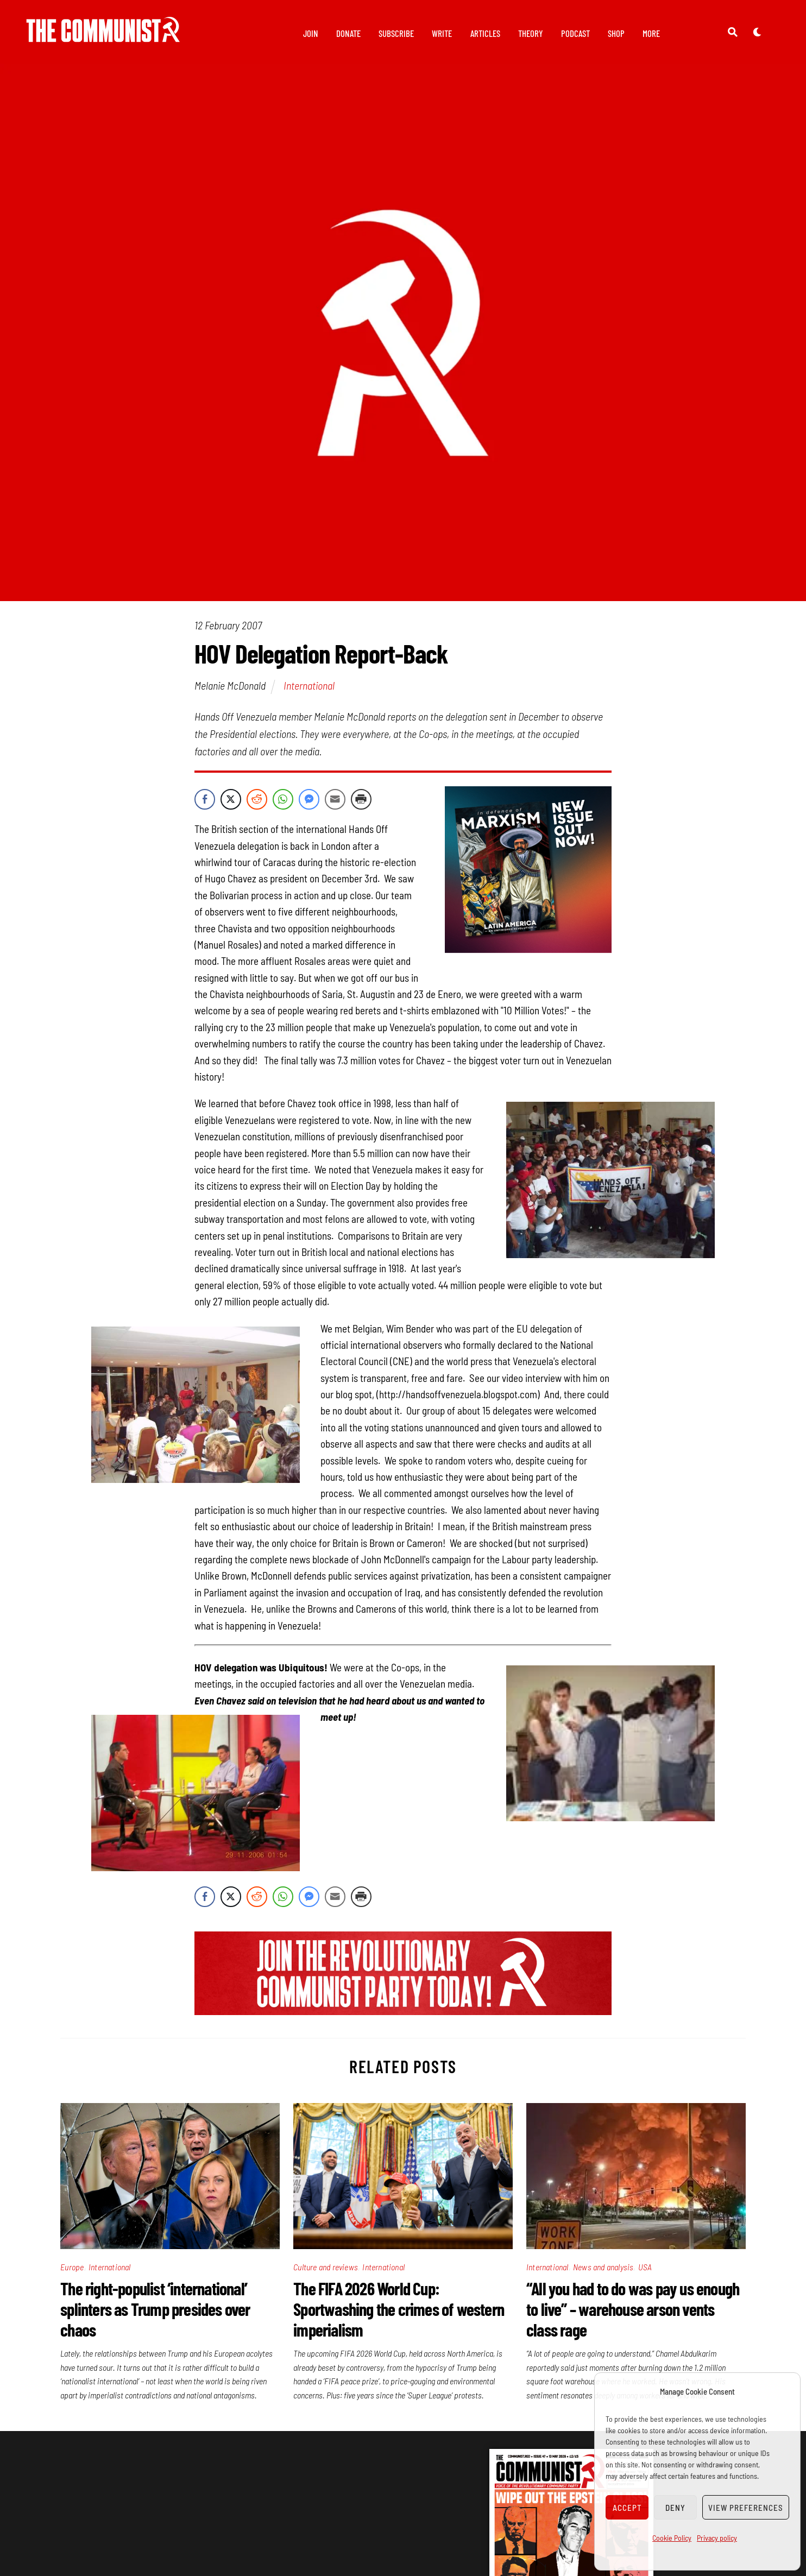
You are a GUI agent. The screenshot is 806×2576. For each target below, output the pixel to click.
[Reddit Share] (257, 805)
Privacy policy (717, 2537)
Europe (72, 2273)
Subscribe (396, 33)
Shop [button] (616, 33)
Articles (485, 33)
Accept (627, 2507)
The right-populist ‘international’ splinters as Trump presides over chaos (155, 2315)
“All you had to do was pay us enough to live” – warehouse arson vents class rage (632, 2315)
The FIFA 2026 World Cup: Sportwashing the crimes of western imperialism (398, 2315)
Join (310, 33)
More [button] (651, 33)
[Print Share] (361, 805)
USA (645, 2273)
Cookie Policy (671, 2537)
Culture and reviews (325, 2273)
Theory (530, 33)
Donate (348, 33)
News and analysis (603, 2273)
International (309, 691)
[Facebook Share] (204, 805)
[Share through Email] (335, 805)
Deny (675, 2507)
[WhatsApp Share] (283, 805)
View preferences (745, 2507)
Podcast (575, 33)
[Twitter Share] (231, 805)
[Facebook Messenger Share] (309, 805)
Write (442, 33)
